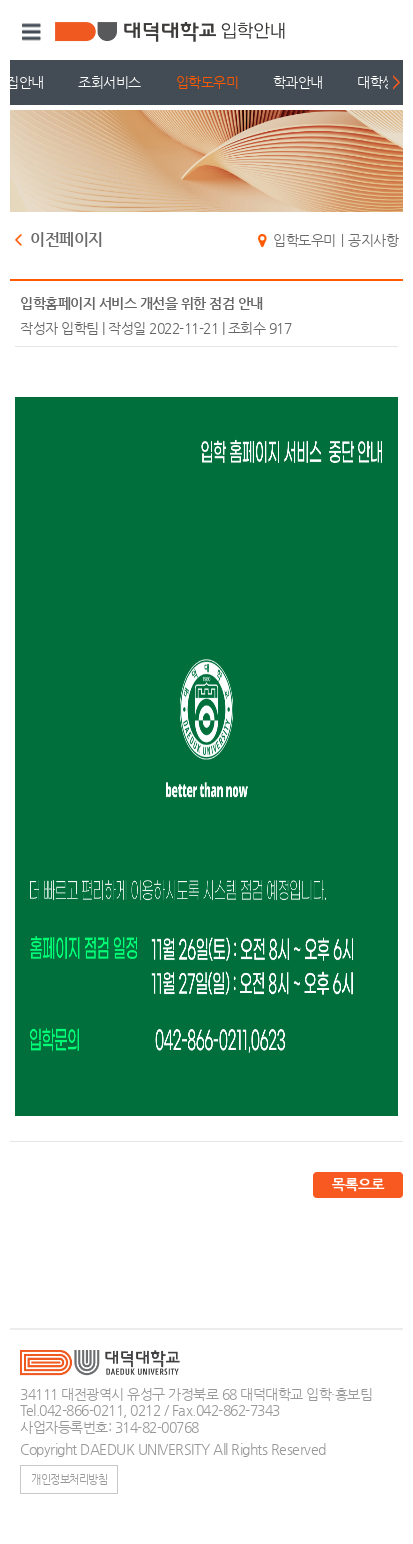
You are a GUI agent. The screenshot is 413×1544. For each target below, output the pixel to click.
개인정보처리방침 (69, 1479)
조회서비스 (109, 82)
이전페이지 (66, 240)
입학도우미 (207, 82)
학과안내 (298, 82)
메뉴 (28, 32)
